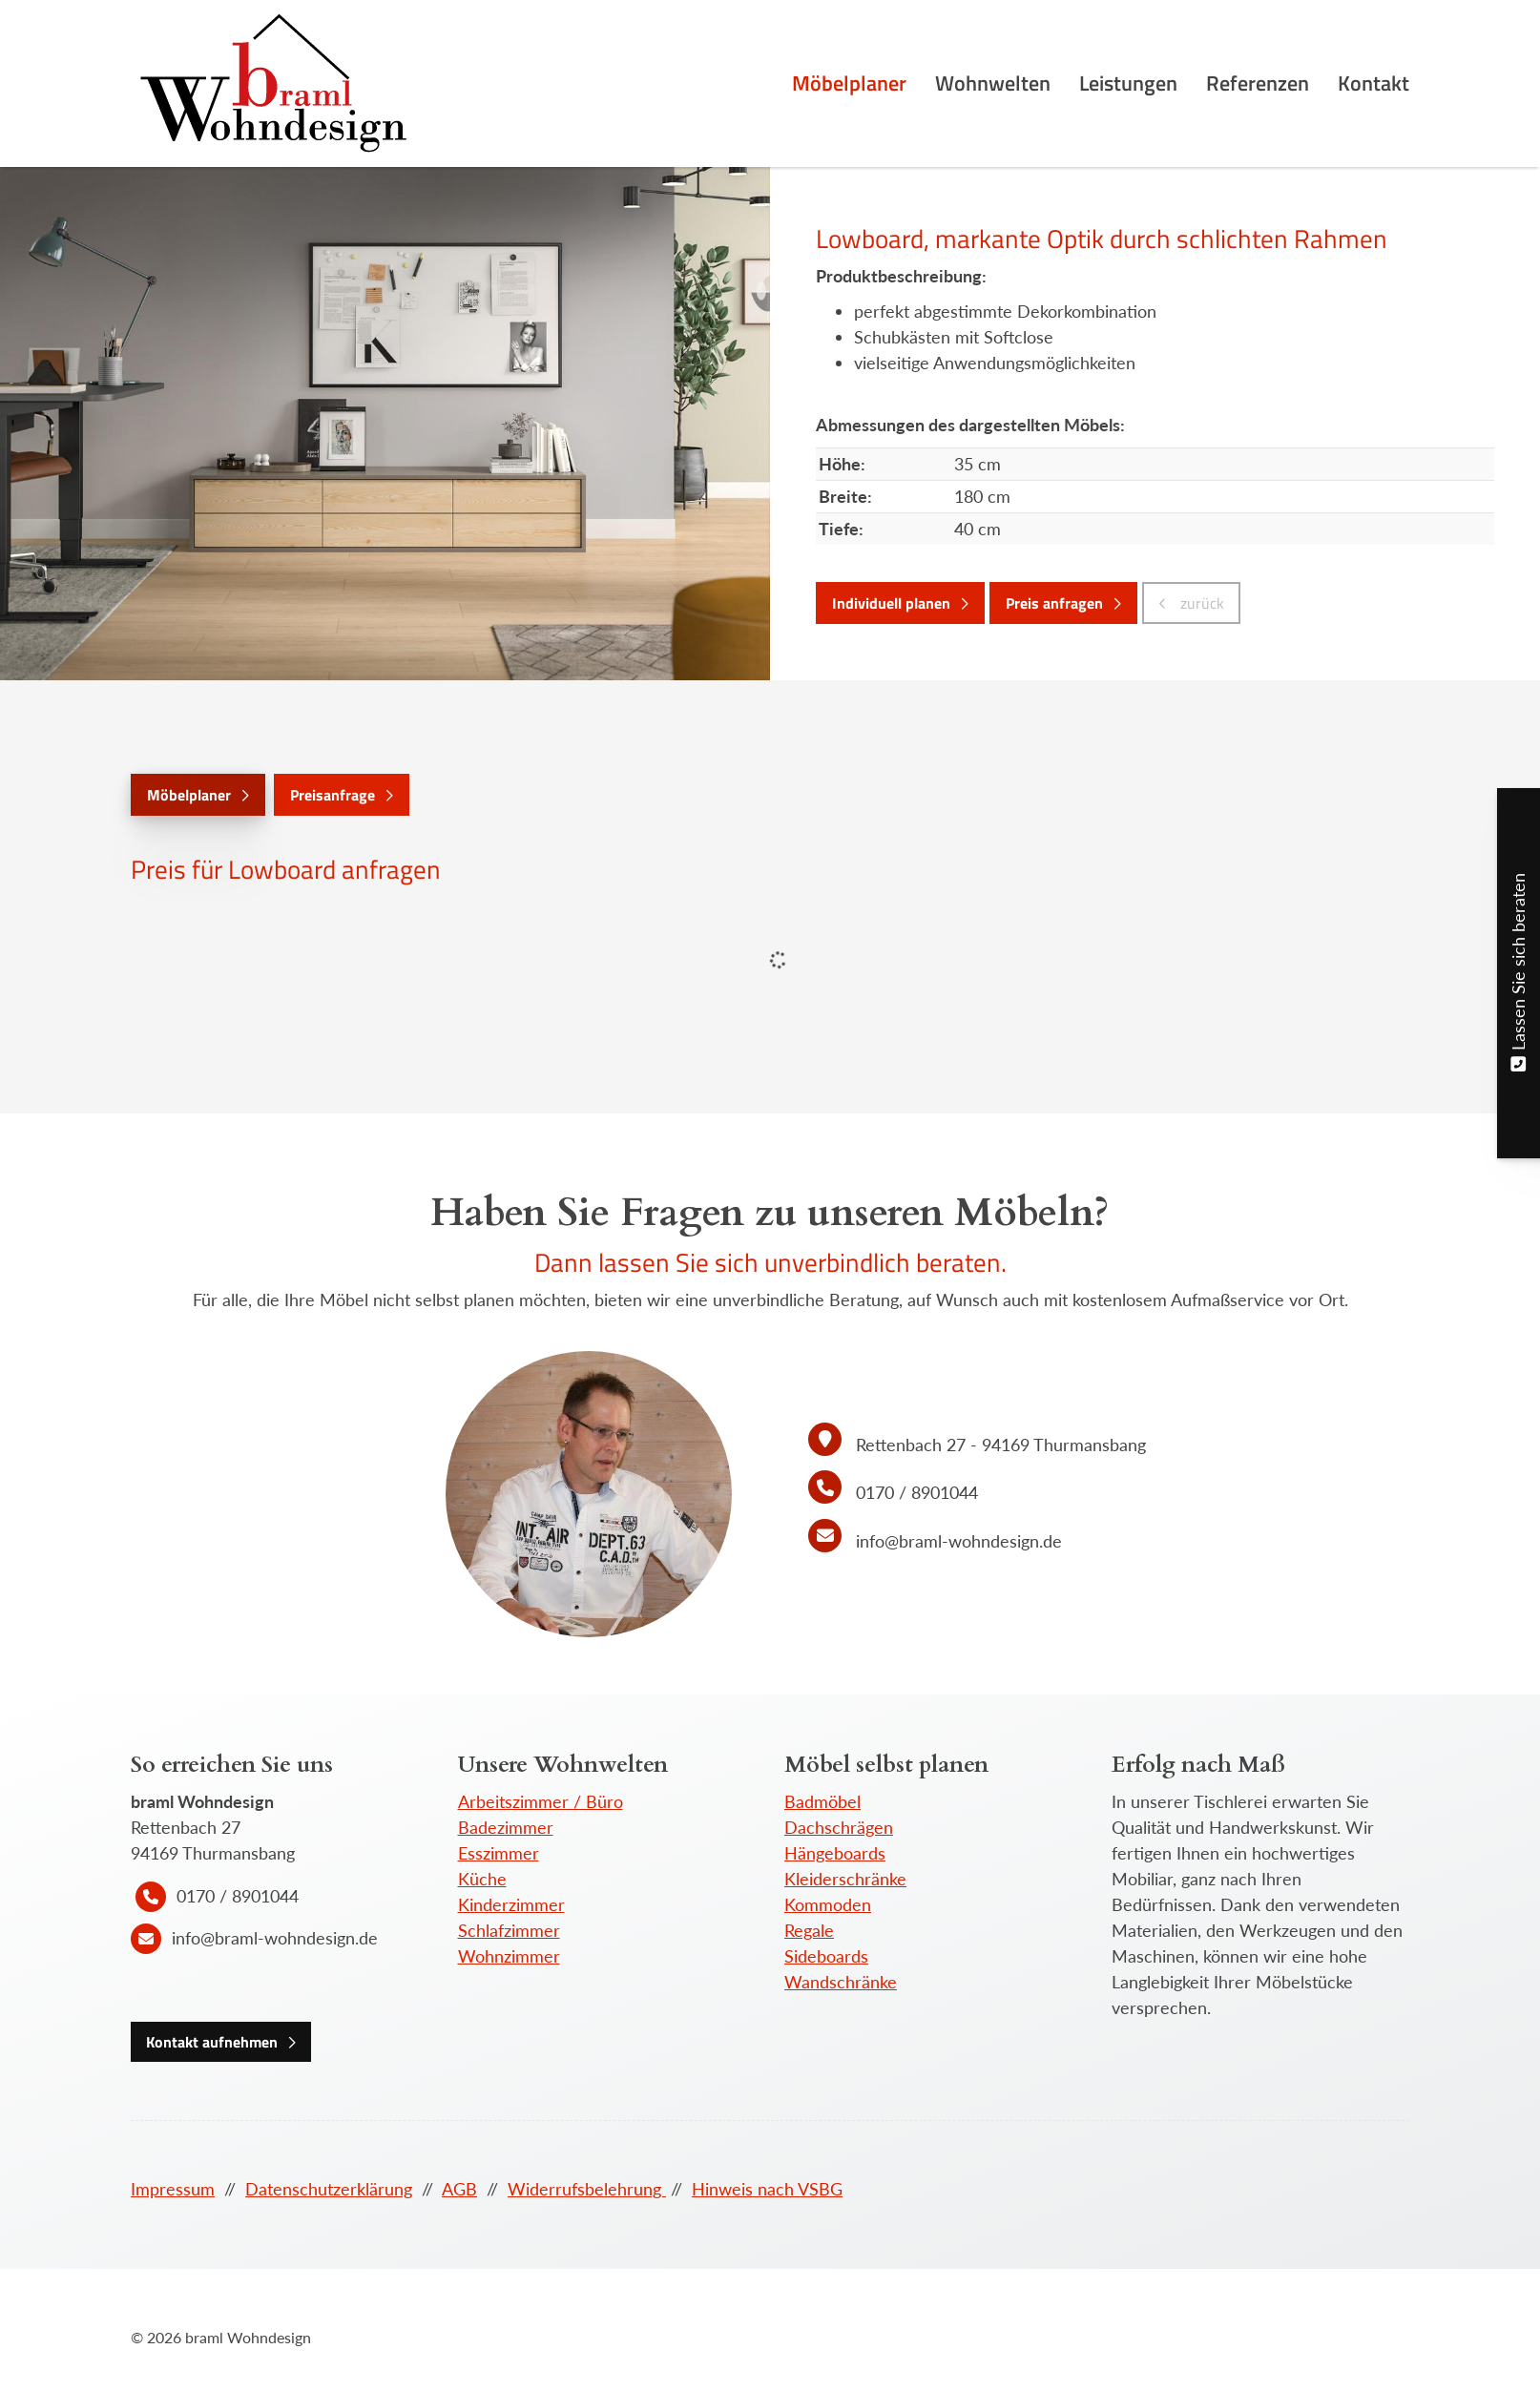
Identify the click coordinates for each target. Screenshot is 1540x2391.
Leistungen (1128, 83)
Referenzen (1257, 83)
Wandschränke (840, 1981)
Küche (482, 1878)
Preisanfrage (332, 794)
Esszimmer (498, 1852)
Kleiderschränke (845, 1878)
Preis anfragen (1054, 603)
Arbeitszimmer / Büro (540, 1801)
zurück (1200, 603)
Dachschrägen (838, 1827)
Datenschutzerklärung (328, 2188)
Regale (809, 1930)
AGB (459, 2188)
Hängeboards (834, 1852)
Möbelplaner (849, 83)
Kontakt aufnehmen (212, 2041)
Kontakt (1373, 83)
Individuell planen (891, 603)
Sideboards (826, 1955)
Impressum (173, 2188)
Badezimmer (505, 1827)
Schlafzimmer (509, 1930)
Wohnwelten (993, 83)
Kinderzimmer (511, 1904)
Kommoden (827, 1904)
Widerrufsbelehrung (587, 2188)
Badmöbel (822, 1801)
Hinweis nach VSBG (767, 2188)
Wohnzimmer (509, 1955)
